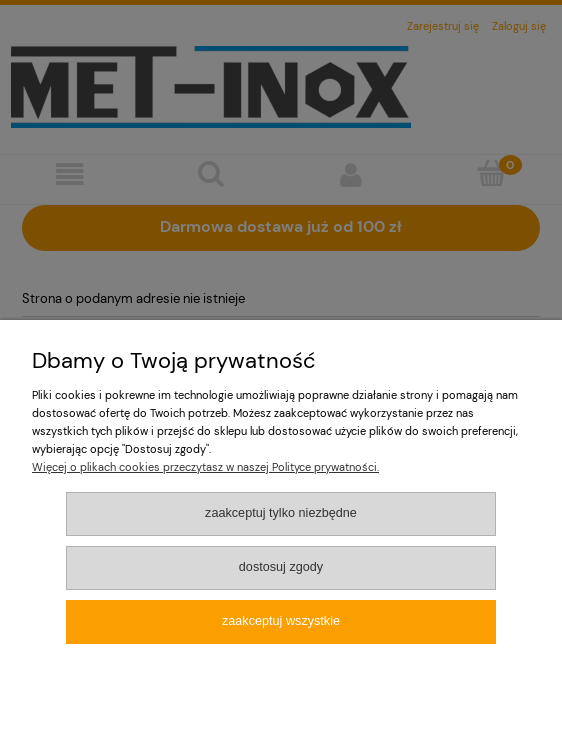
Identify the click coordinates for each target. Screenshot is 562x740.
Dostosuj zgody (281, 567)
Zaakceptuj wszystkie (281, 621)
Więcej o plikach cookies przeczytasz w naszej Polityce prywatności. (205, 467)
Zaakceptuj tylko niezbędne (281, 513)
